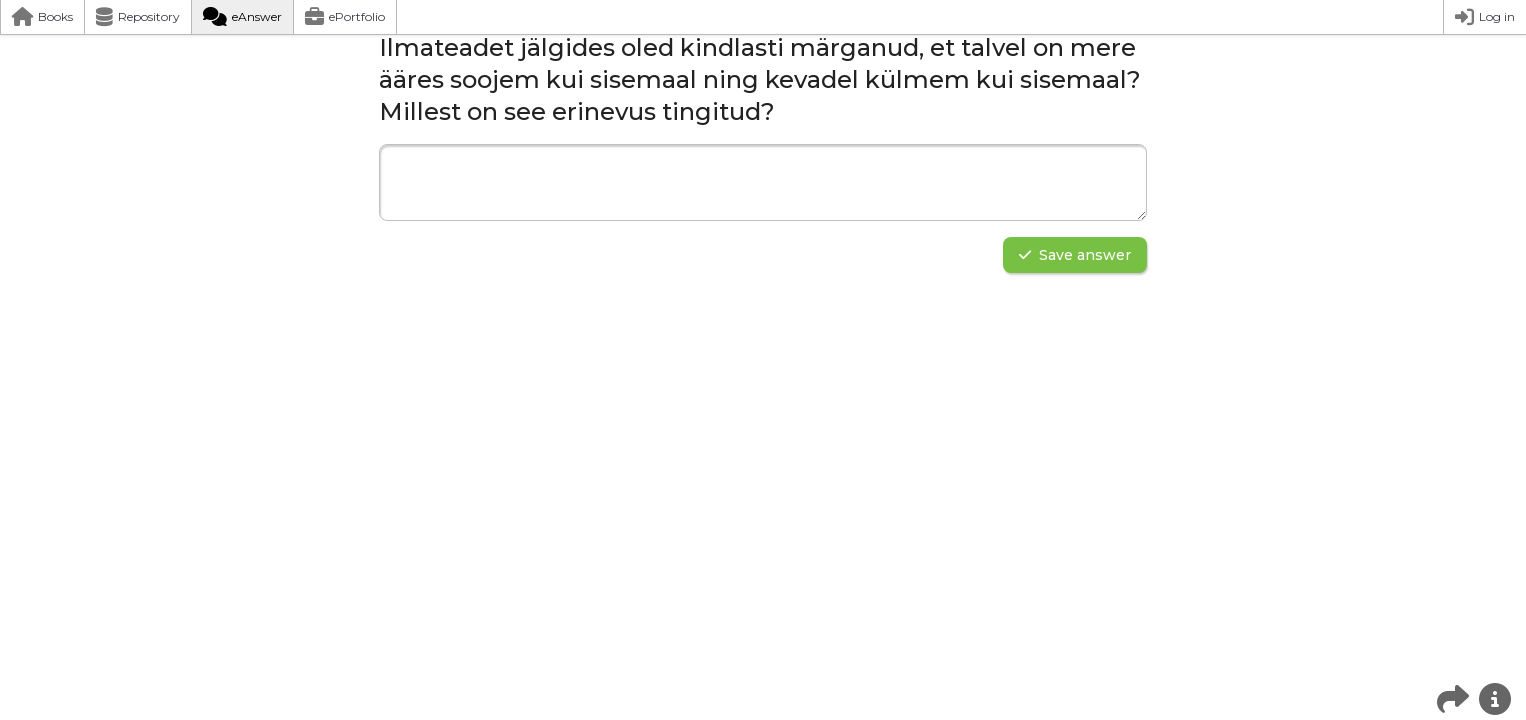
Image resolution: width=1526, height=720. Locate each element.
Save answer (1075, 255)
